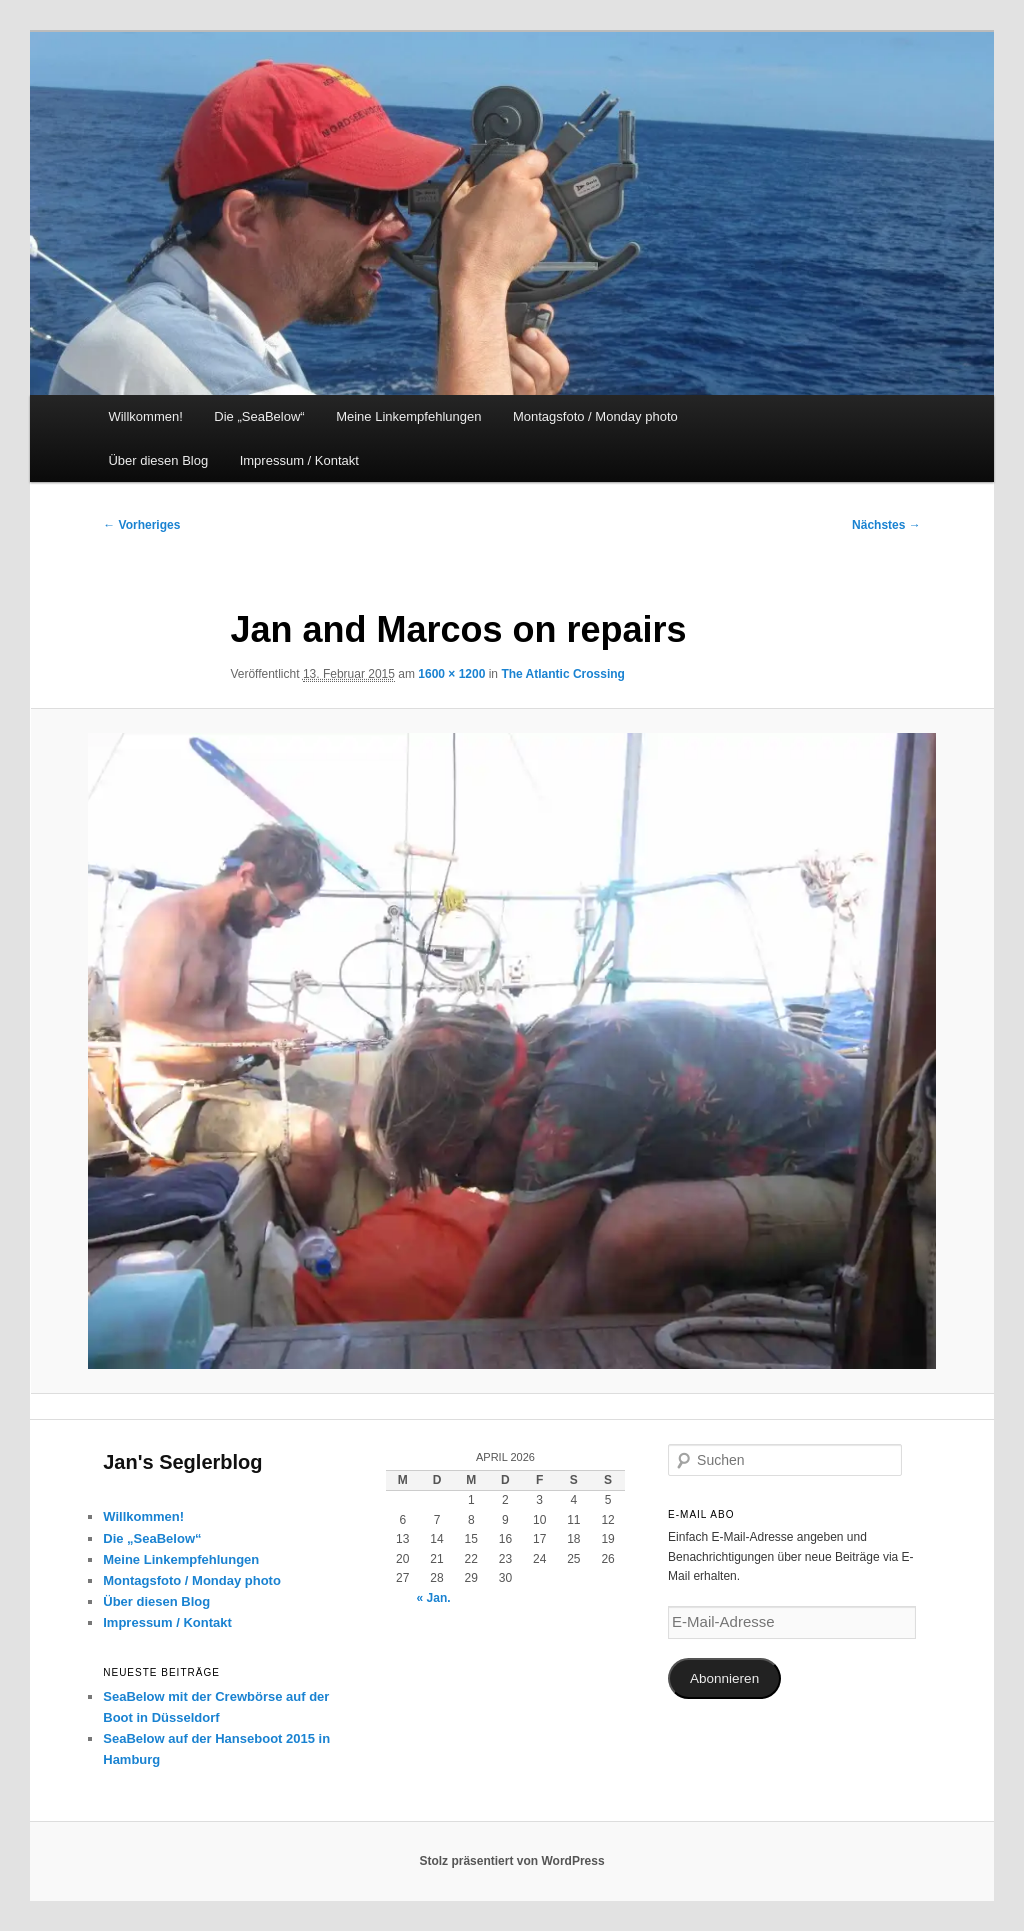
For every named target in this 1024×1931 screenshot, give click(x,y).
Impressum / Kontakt (299, 460)
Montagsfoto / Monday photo (595, 416)
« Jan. (434, 1598)
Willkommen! (145, 416)
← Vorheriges (141, 525)
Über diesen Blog (158, 460)
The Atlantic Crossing (563, 674)
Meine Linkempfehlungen (408, 416)
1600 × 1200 (451, 674)
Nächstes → (886, 525)
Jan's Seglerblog (182, 1462)
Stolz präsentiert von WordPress (511, 1861)
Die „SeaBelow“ (259, 416)
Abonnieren (724, 1678)
